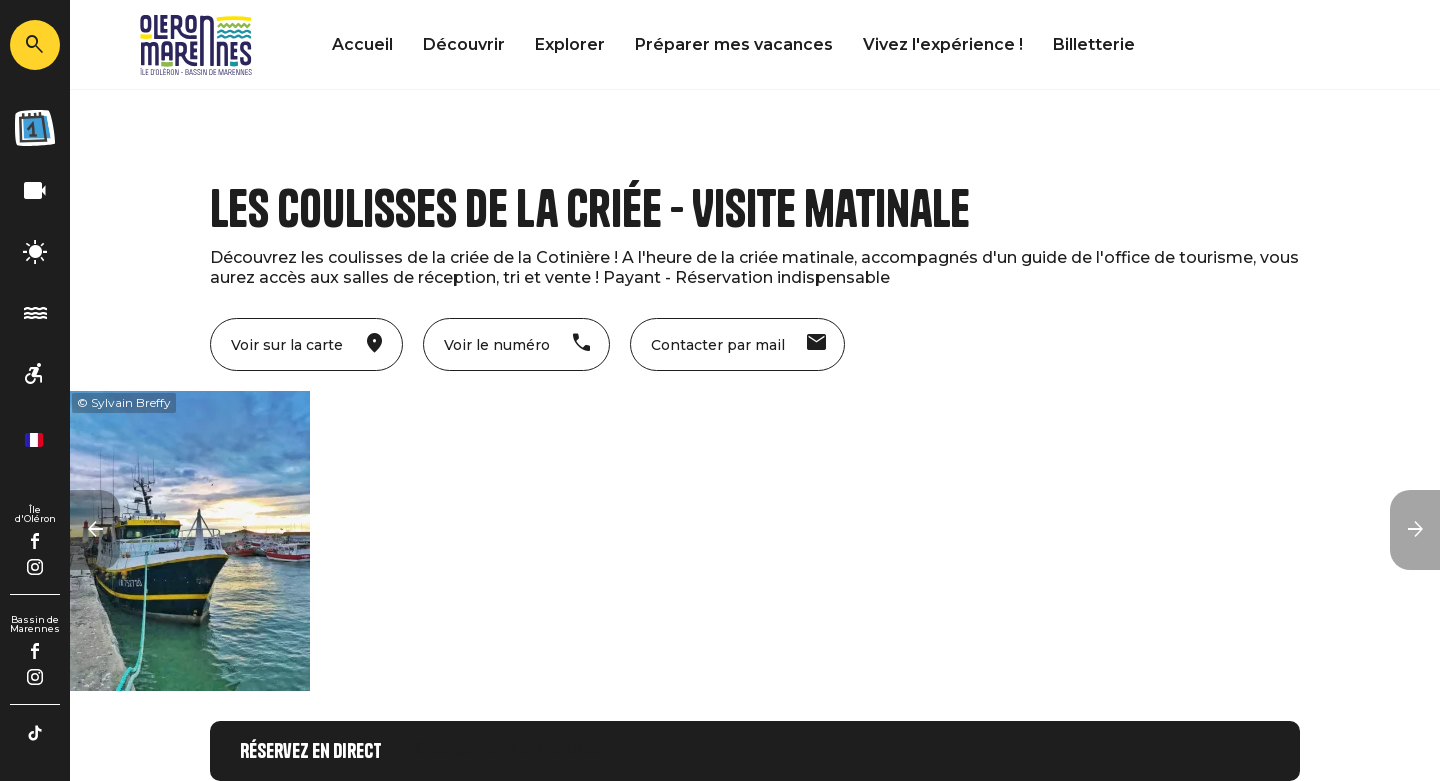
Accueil (362, 44)
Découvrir (464, 44)
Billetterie (1094, 44)
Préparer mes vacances (734, 44)
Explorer (570, 44)
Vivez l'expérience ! (943, 44)
